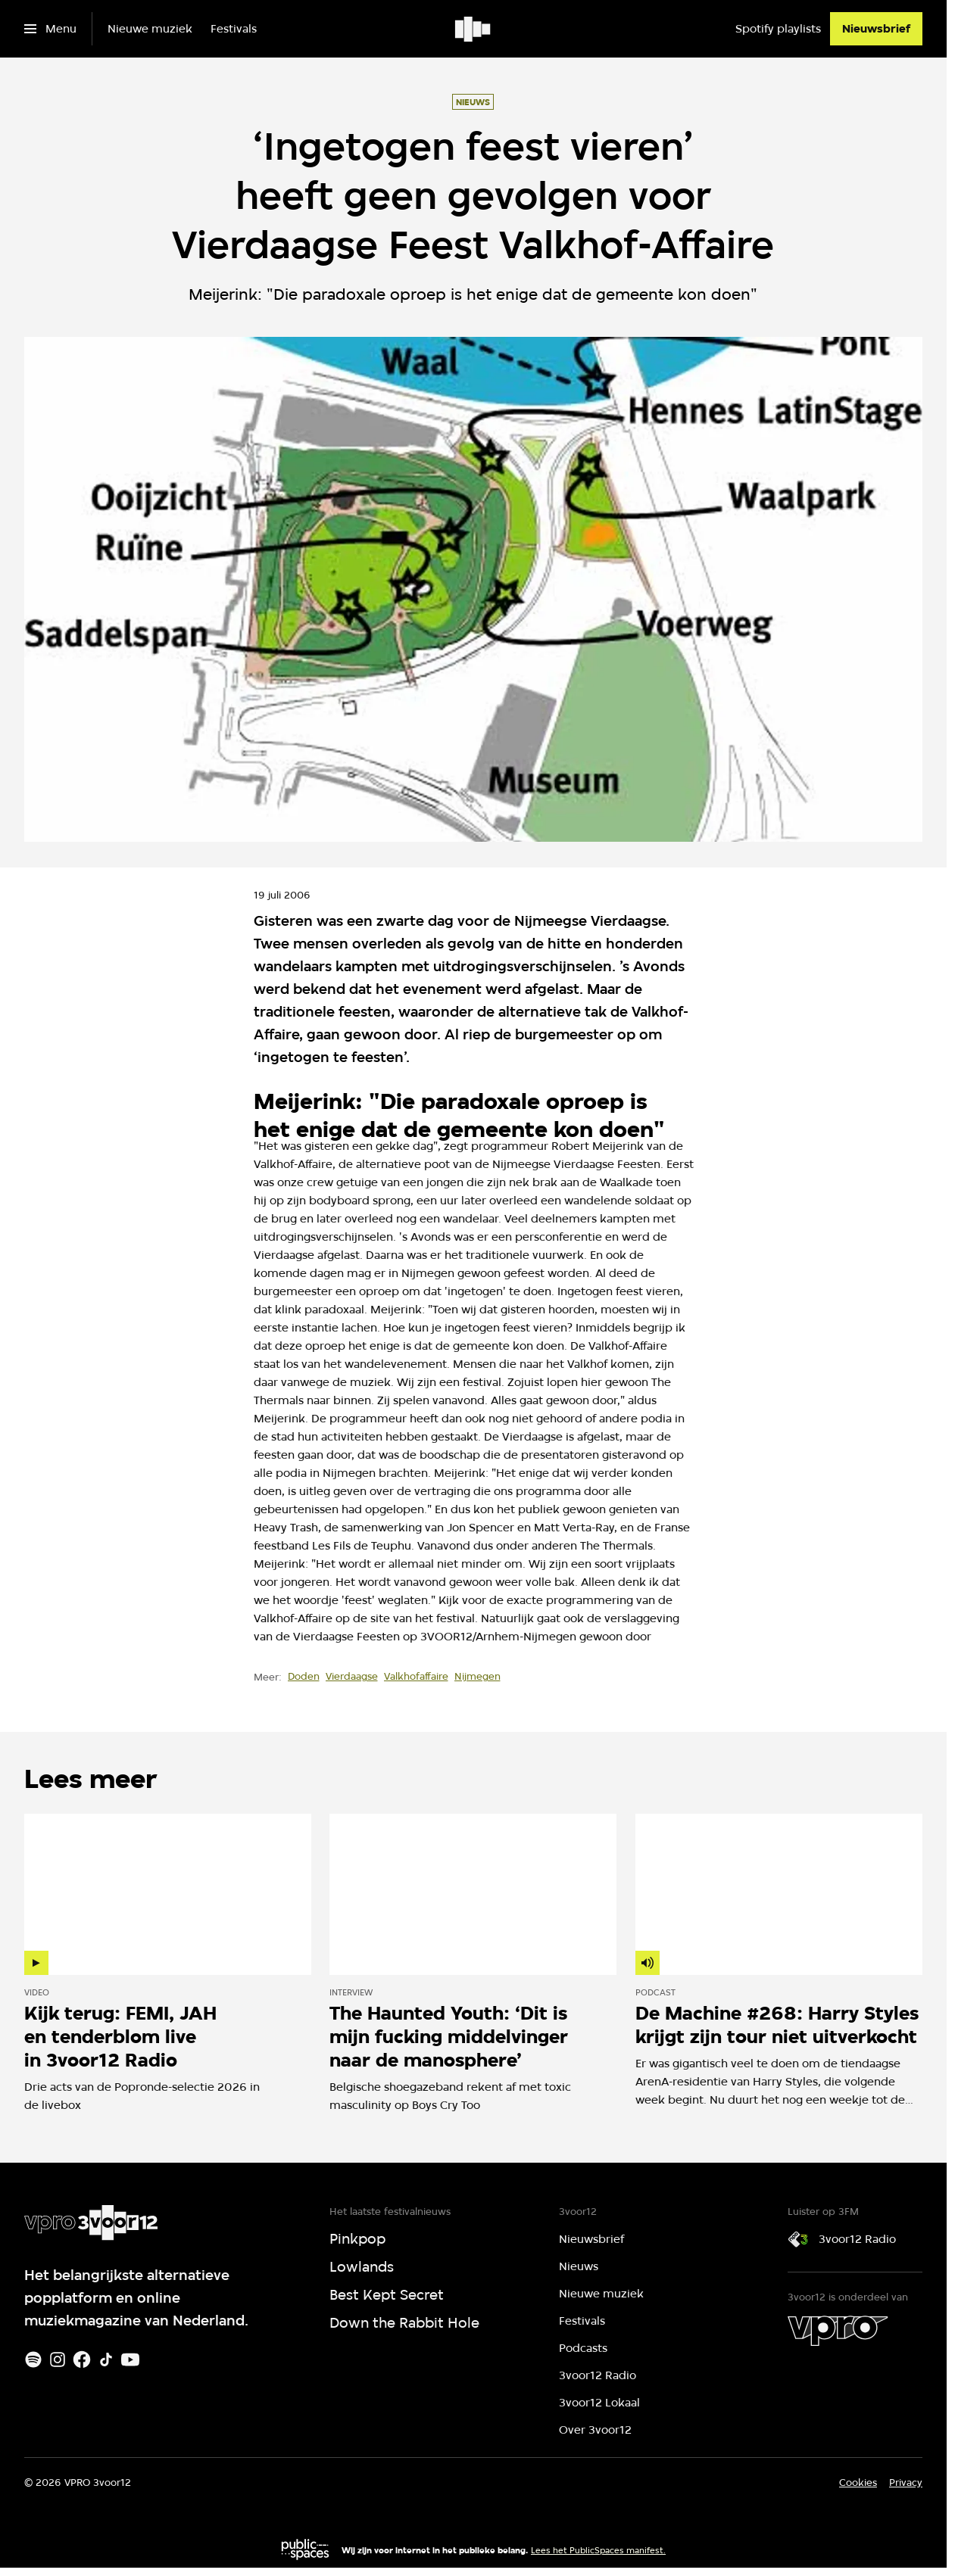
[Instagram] (57, 2359)
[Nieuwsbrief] (876, 28)
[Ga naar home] (473, 29)
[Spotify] (33, 2359)
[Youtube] (130, 2359)
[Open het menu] (50, 28)
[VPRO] (838, 2331)
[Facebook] (82, 2359)
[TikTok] (106, 2359)
